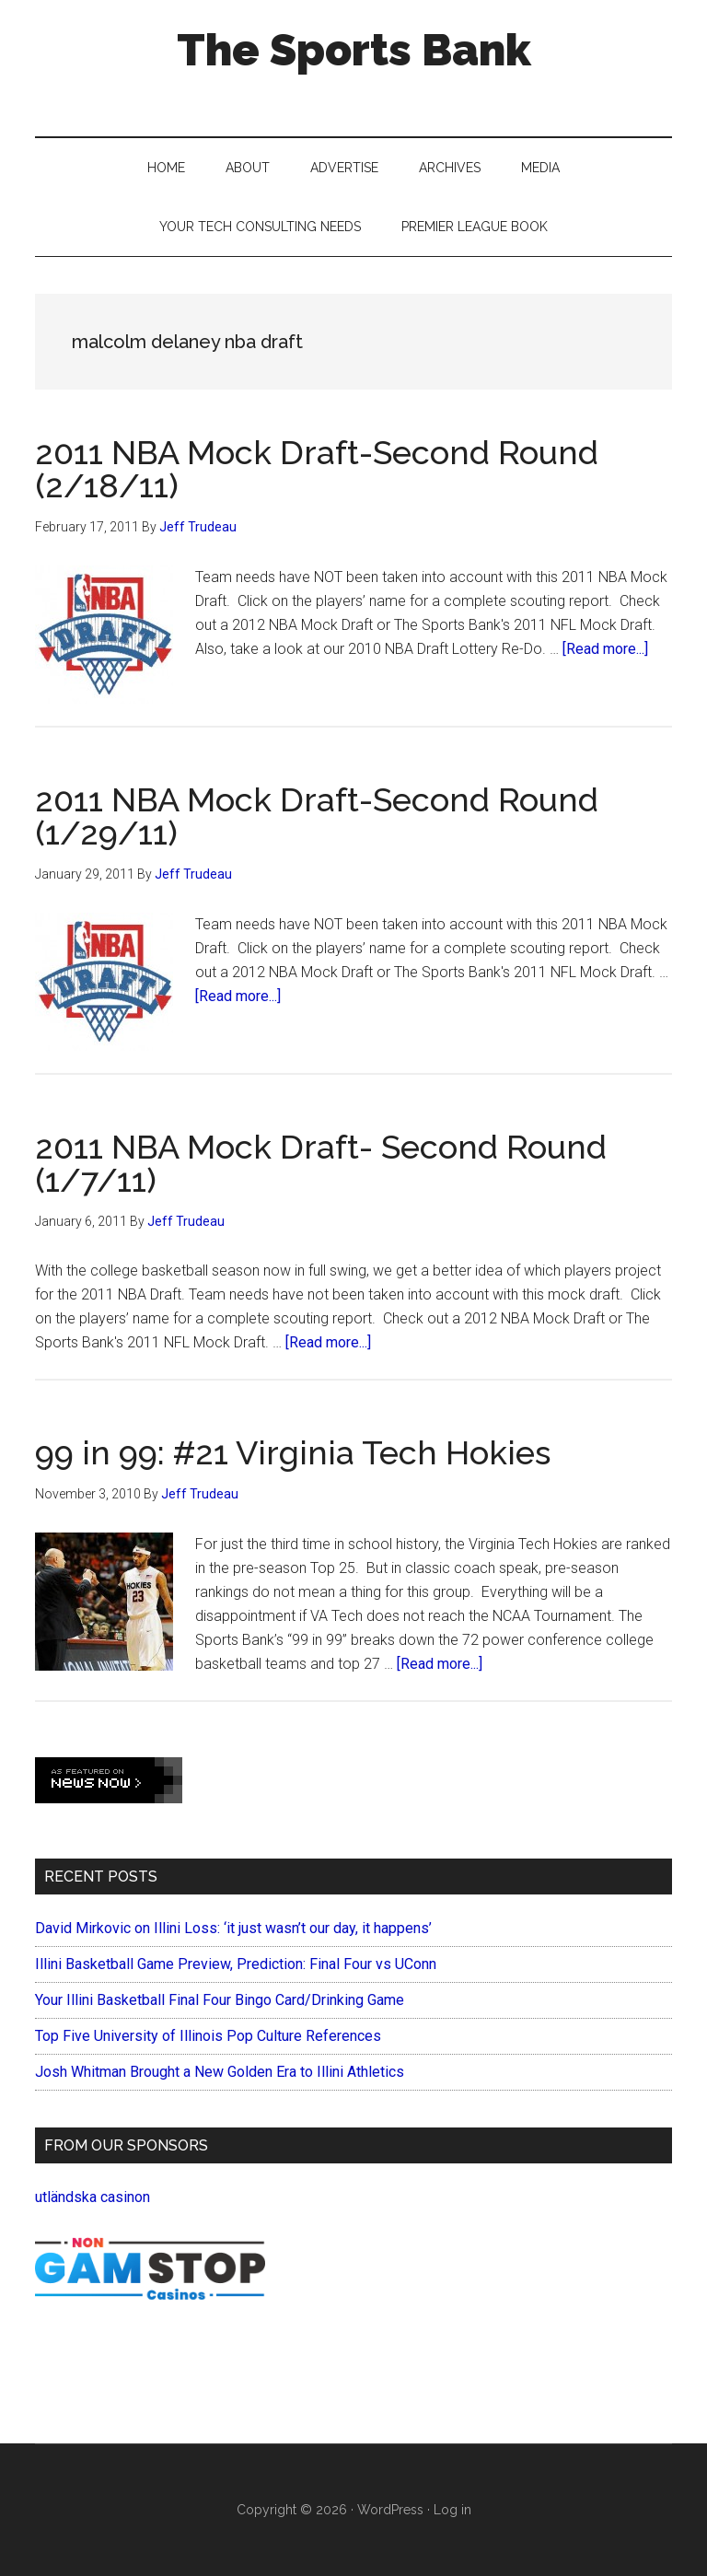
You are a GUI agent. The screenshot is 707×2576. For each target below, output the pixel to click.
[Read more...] (605, 649)
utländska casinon (92, 2197)
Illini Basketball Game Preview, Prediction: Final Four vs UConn (235, 1964)
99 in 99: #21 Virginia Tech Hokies (293, 1452)
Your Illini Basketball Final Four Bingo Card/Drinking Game (219, 2000)
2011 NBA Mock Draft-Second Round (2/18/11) (316, 469)
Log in (452, 2509)
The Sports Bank (354, 50)
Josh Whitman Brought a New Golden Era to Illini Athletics (219, 2072)
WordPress (390, 2509)
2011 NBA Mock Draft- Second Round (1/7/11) (321, 1163)
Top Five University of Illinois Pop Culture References (208, 2036)
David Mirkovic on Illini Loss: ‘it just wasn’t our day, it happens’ (233, 1928)
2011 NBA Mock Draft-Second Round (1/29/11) (316, 816)
